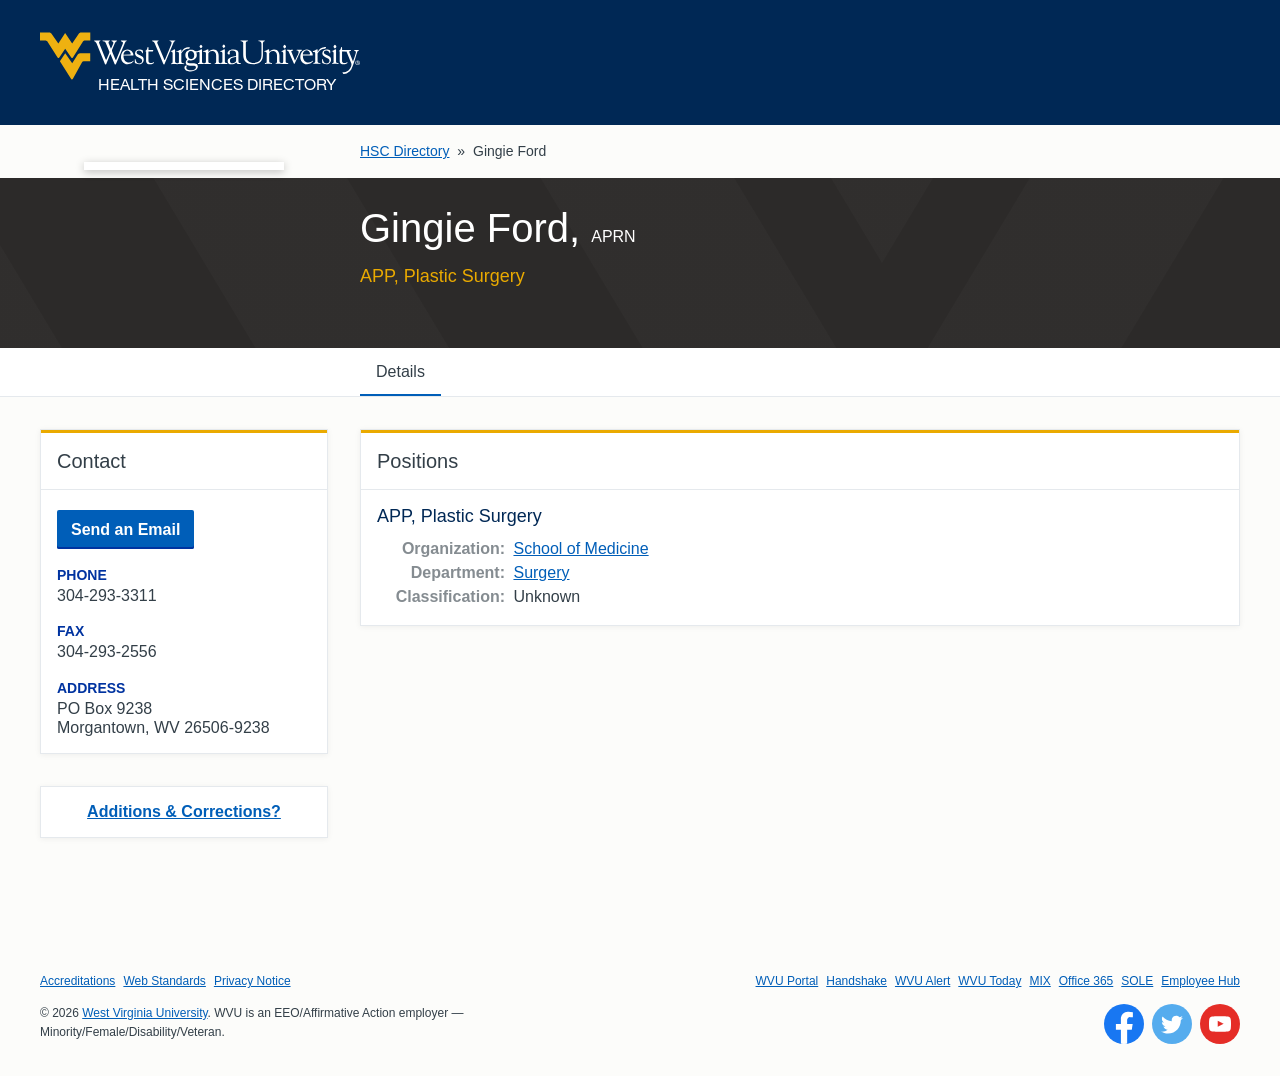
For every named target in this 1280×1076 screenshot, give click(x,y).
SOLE (1137, 981)
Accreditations (77, 981)
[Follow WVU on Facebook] (1124, 1024)
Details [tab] (400, 371)
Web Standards (164, 981)
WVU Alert (922, 981)
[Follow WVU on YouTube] (1220, 1024)
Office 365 (1086, 981)
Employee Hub (1200, 981)
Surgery (541, 572)
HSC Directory (404, 151)
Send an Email (125, 529)
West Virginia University (144, 1013)
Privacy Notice (252, 981)
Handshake (856, 981)
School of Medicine (580, 548)
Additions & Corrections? (184, 811)
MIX (1039, 981)
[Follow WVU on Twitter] (1172, 1024)
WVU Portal (787, 981)
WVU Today (989, 981)
